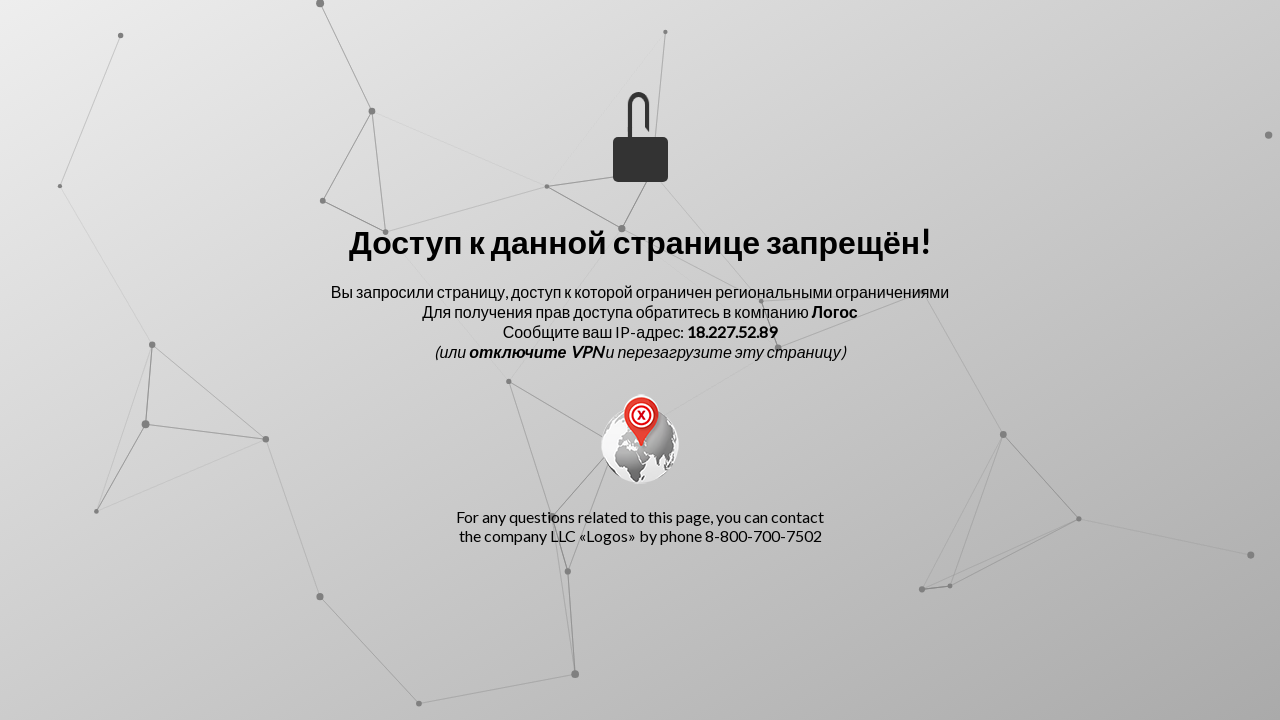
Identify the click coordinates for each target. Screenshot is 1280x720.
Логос (835, 311)
